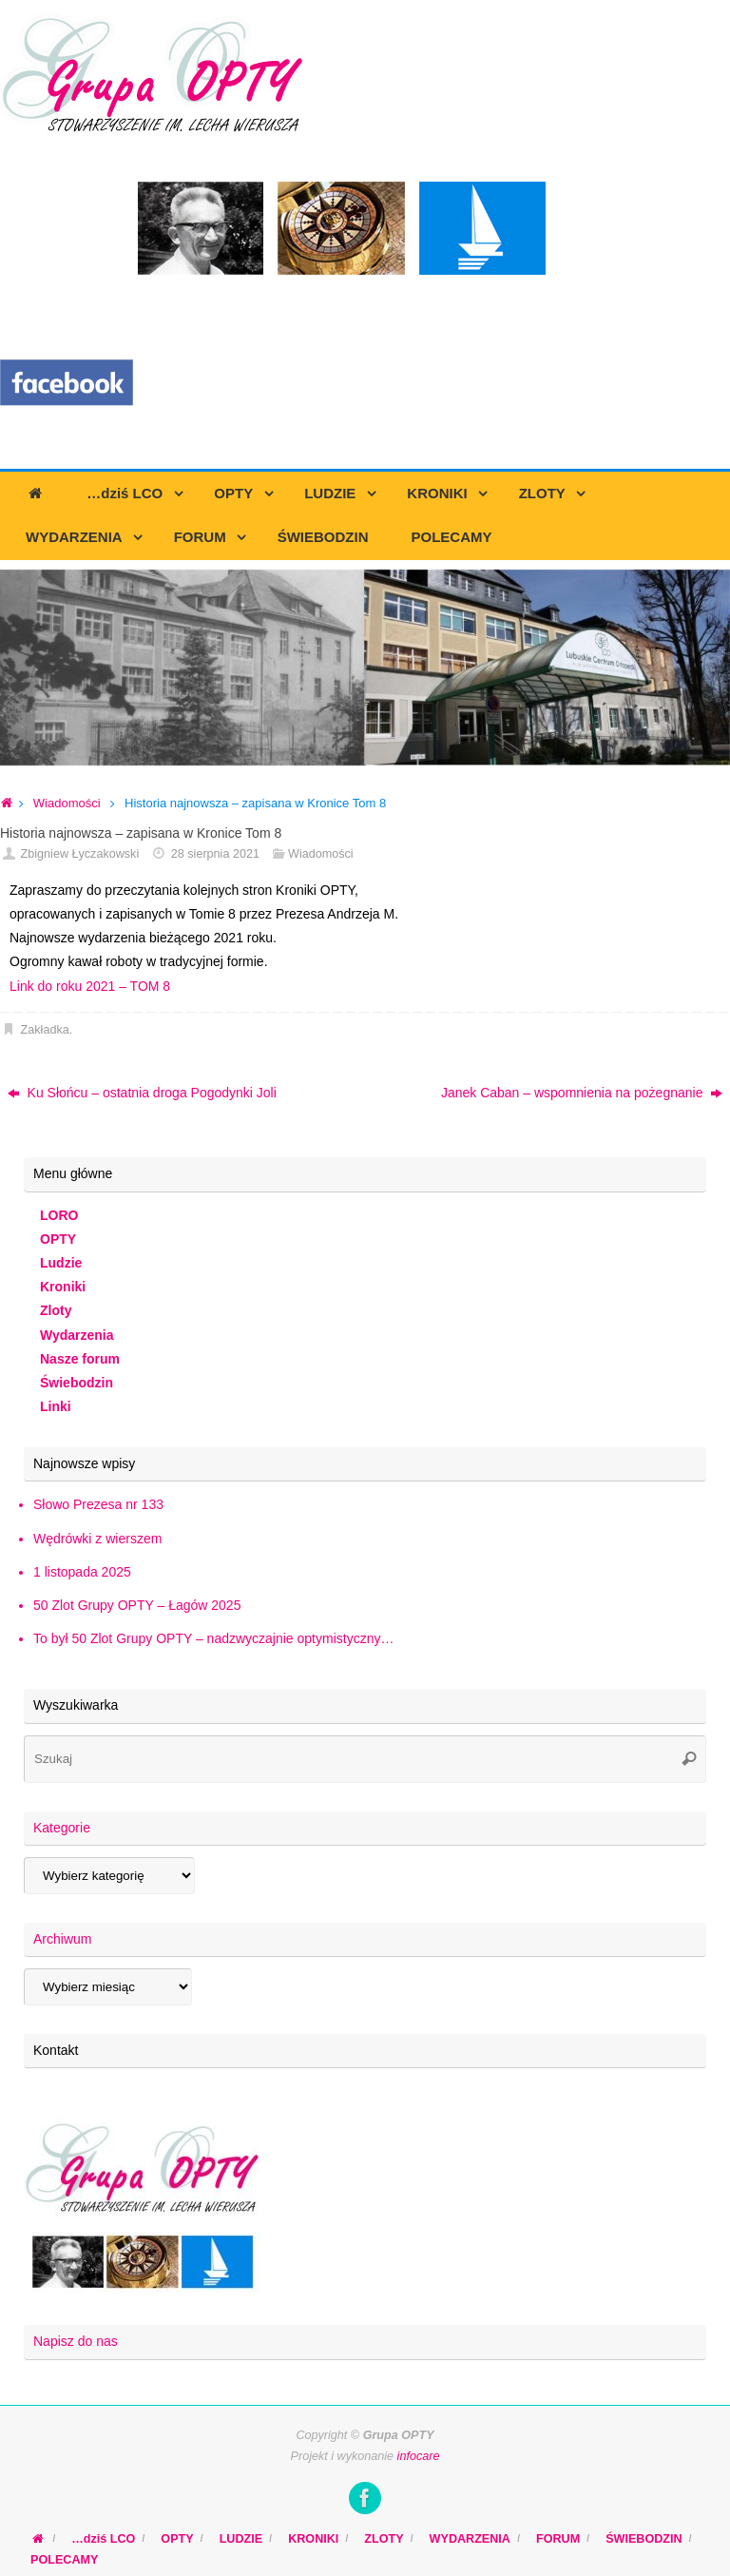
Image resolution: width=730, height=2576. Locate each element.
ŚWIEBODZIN (643, 2539)
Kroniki (63, 1286)
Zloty (55, 1310)
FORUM (558, 2539)
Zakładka (45, 1029)
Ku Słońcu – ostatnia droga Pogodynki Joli (142, 1092)
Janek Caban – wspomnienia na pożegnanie (581, 1092)
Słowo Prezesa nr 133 (98, 1504)
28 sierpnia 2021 (215, 854)
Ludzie (61, 1262)
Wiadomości (67, 803)
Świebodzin (76, 1382)
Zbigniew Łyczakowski (80, 854)
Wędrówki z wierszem (97, 1538)
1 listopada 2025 (82, 1571)
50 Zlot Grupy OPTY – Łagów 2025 (136, 1605)
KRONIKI (313, 2539)
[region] (365, 668)
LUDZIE (241, 2539)
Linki (55, 1406)
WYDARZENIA (470, 2539)
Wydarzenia (77, 1335)
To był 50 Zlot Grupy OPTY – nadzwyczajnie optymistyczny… (213, 1638)
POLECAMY (64, 2559)
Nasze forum (80, 1358)
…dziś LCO (103, 2539)
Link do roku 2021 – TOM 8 (90, 986)
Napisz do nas (75, 2341)
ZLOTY (383, 2539)
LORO (59, 1215)
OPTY (58, 1239)
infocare (418, 2456)
